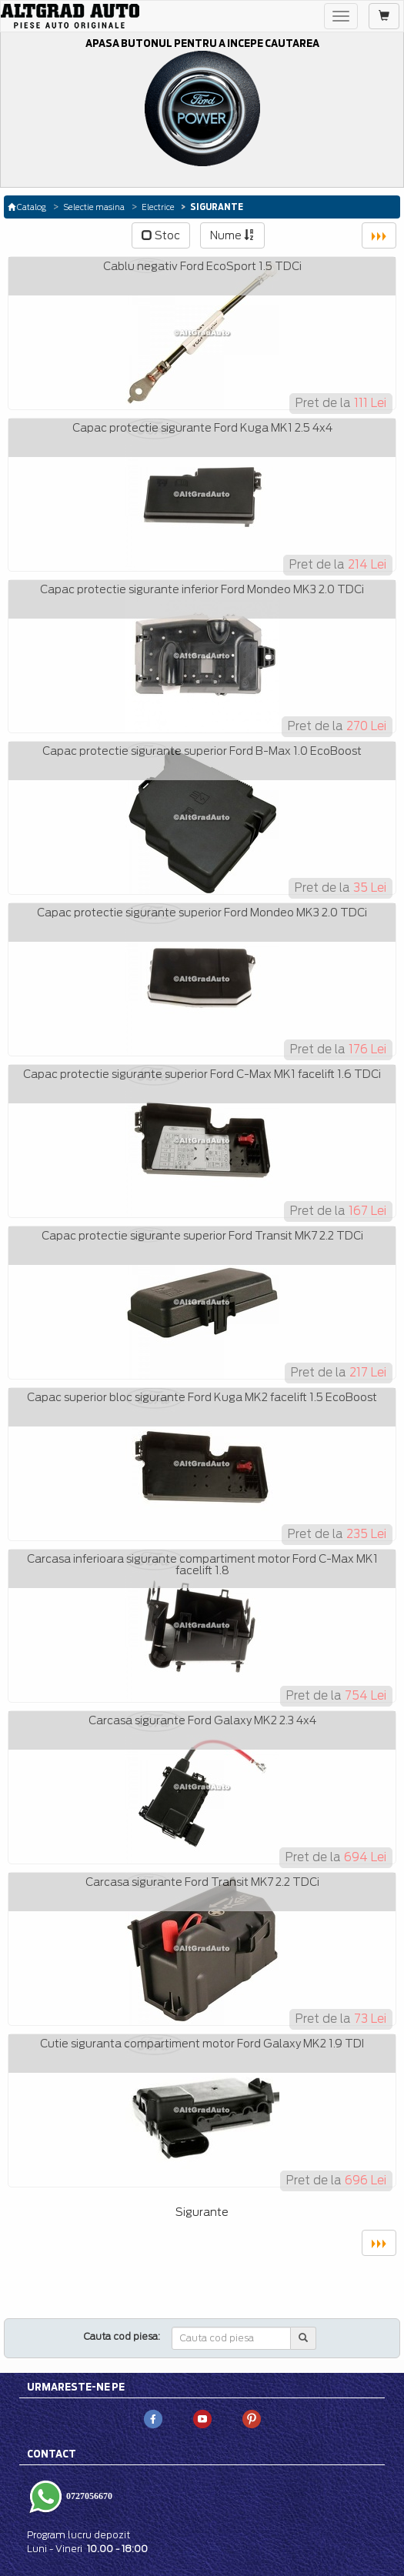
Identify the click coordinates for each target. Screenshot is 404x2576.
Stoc (161, 235)
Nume (232, 235)
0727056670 (88, 2496)
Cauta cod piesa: (122, 2336)
